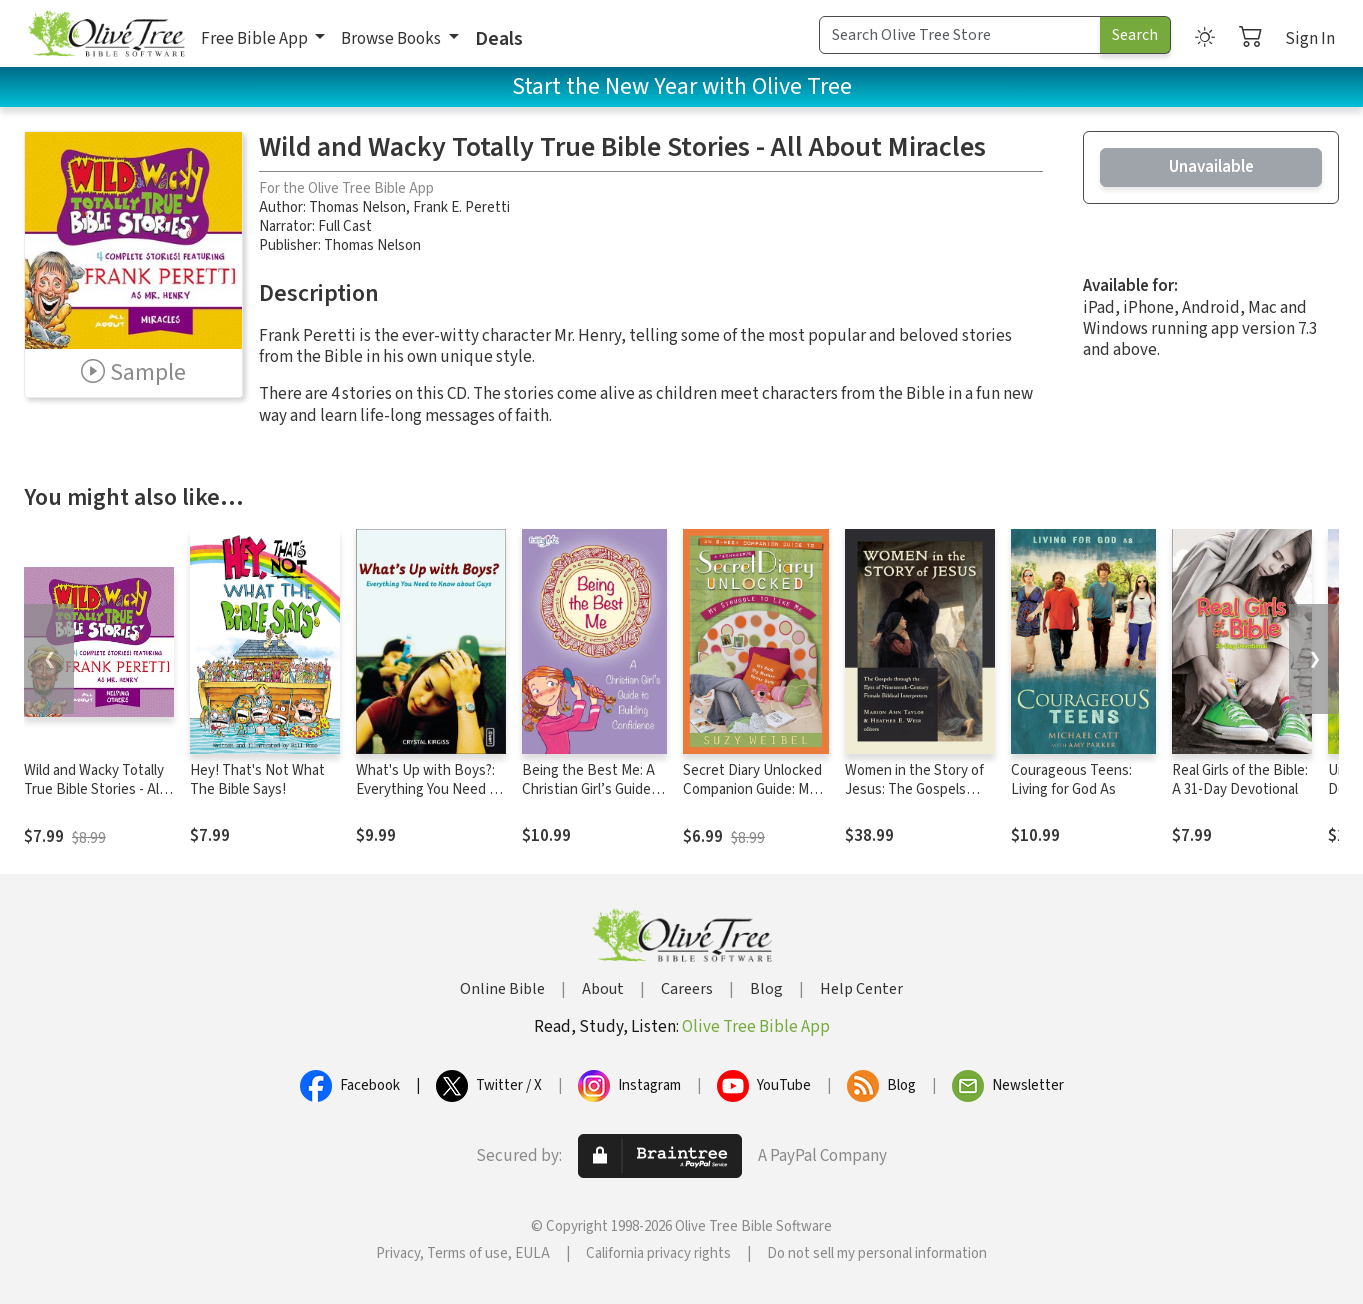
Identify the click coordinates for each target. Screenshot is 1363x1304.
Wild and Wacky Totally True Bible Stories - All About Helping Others (94, 789)
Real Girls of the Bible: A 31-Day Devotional (1240, 780)
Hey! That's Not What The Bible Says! (257, 780)
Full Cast (345, 226)
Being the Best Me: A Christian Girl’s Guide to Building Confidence (593, 789)
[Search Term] (960, 35)
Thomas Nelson (357, 207)
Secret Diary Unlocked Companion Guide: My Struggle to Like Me (752, 789)
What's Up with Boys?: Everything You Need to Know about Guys (429, 789)
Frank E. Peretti (461, 207)
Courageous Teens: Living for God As (1071, 780)
